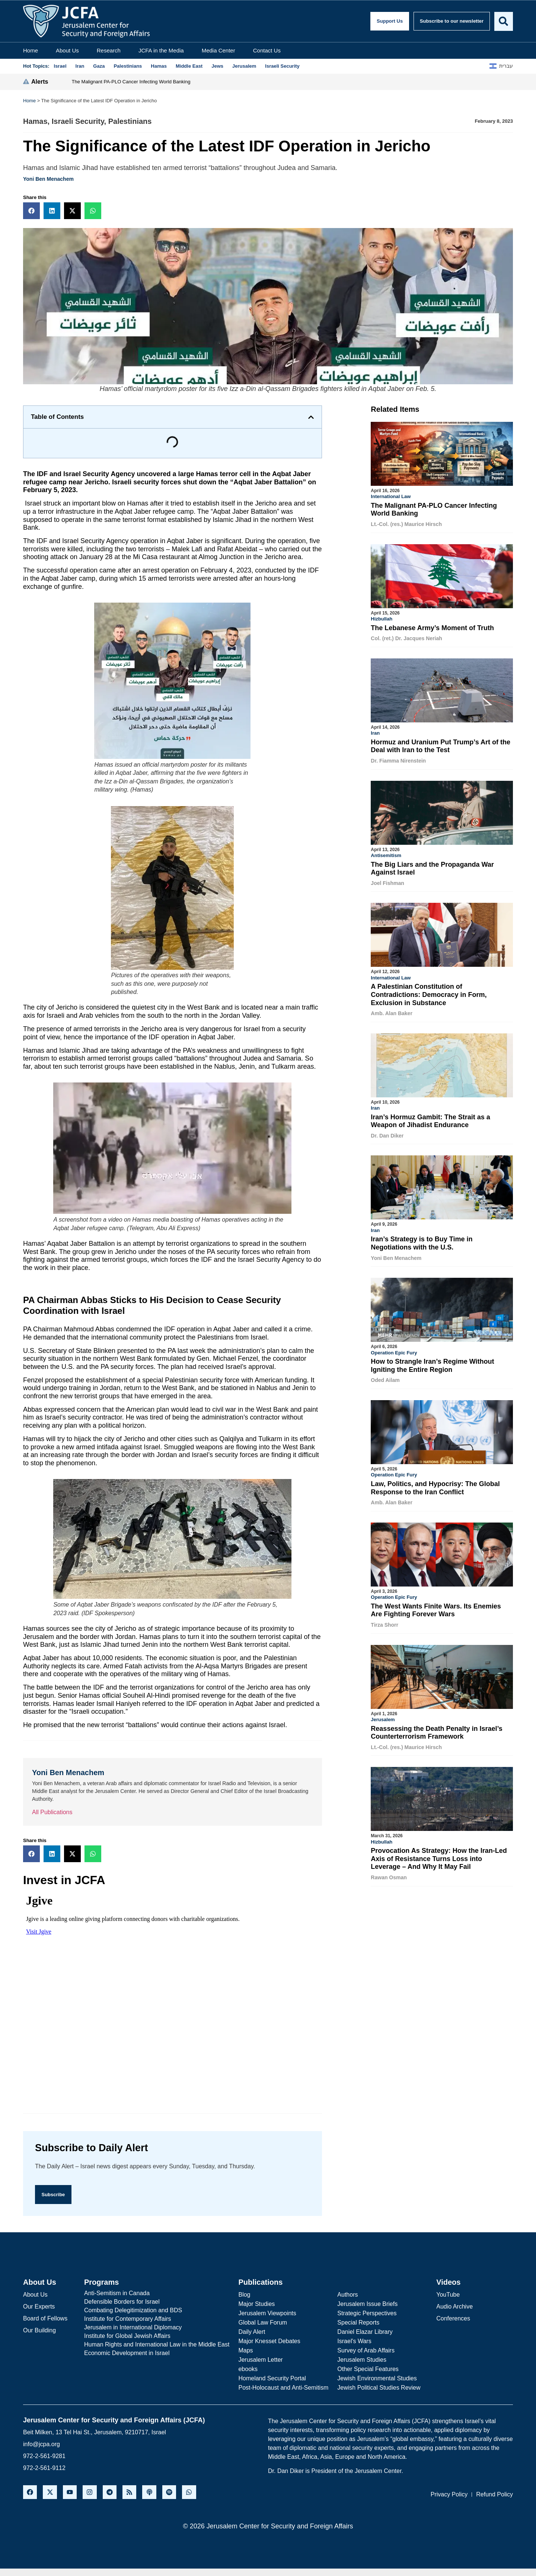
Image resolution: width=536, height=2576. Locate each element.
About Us (67, 50)
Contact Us (267, 50)
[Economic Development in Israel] (156, 2354)
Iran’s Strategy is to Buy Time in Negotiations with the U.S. (421, 1241)
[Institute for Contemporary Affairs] (156, 2319)
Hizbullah (381, 618)
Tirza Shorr (384, 1621)
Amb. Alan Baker (391, 1012)
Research (109, 50)
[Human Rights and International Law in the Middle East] (156, 2345)
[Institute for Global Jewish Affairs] (156, 2336)
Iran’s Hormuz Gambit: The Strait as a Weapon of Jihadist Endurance (430, 1119)
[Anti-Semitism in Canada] (156, 2294)
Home (30, 50)
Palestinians (130, 121)
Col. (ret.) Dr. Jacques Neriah (406, 638)
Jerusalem (383, 1716)
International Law (391, 496)
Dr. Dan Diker (387, 1134)
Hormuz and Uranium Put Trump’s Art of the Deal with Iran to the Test (440, 745)
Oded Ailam (385, 1377)
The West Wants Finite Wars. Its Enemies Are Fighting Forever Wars (436, 1607)
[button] (31, 210)
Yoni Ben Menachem (48, 179)
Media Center (218, 50)
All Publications (52, 1812)
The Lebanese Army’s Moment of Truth (432, 627)
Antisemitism (386, 854)
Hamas (35, 121)
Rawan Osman (388, 1873)
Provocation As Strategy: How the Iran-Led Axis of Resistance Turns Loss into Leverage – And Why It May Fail (439, 1854)
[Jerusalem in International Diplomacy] (156, 2328)
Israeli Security (78, 121)
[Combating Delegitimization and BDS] (156, 2311)
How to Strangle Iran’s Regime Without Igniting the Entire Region (432, 1363)
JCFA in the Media (161, 50)
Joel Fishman (387, 882)
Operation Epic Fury (394, 1350)
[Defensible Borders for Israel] (156, 2302)
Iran (375, 732)
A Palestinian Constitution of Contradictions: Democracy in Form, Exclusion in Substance (428, 993)
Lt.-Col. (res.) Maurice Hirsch (406, 524)
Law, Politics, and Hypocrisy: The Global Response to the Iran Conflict (435, 1485)
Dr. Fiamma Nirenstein (398, 760)
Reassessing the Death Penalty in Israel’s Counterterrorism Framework (436, 1729)
